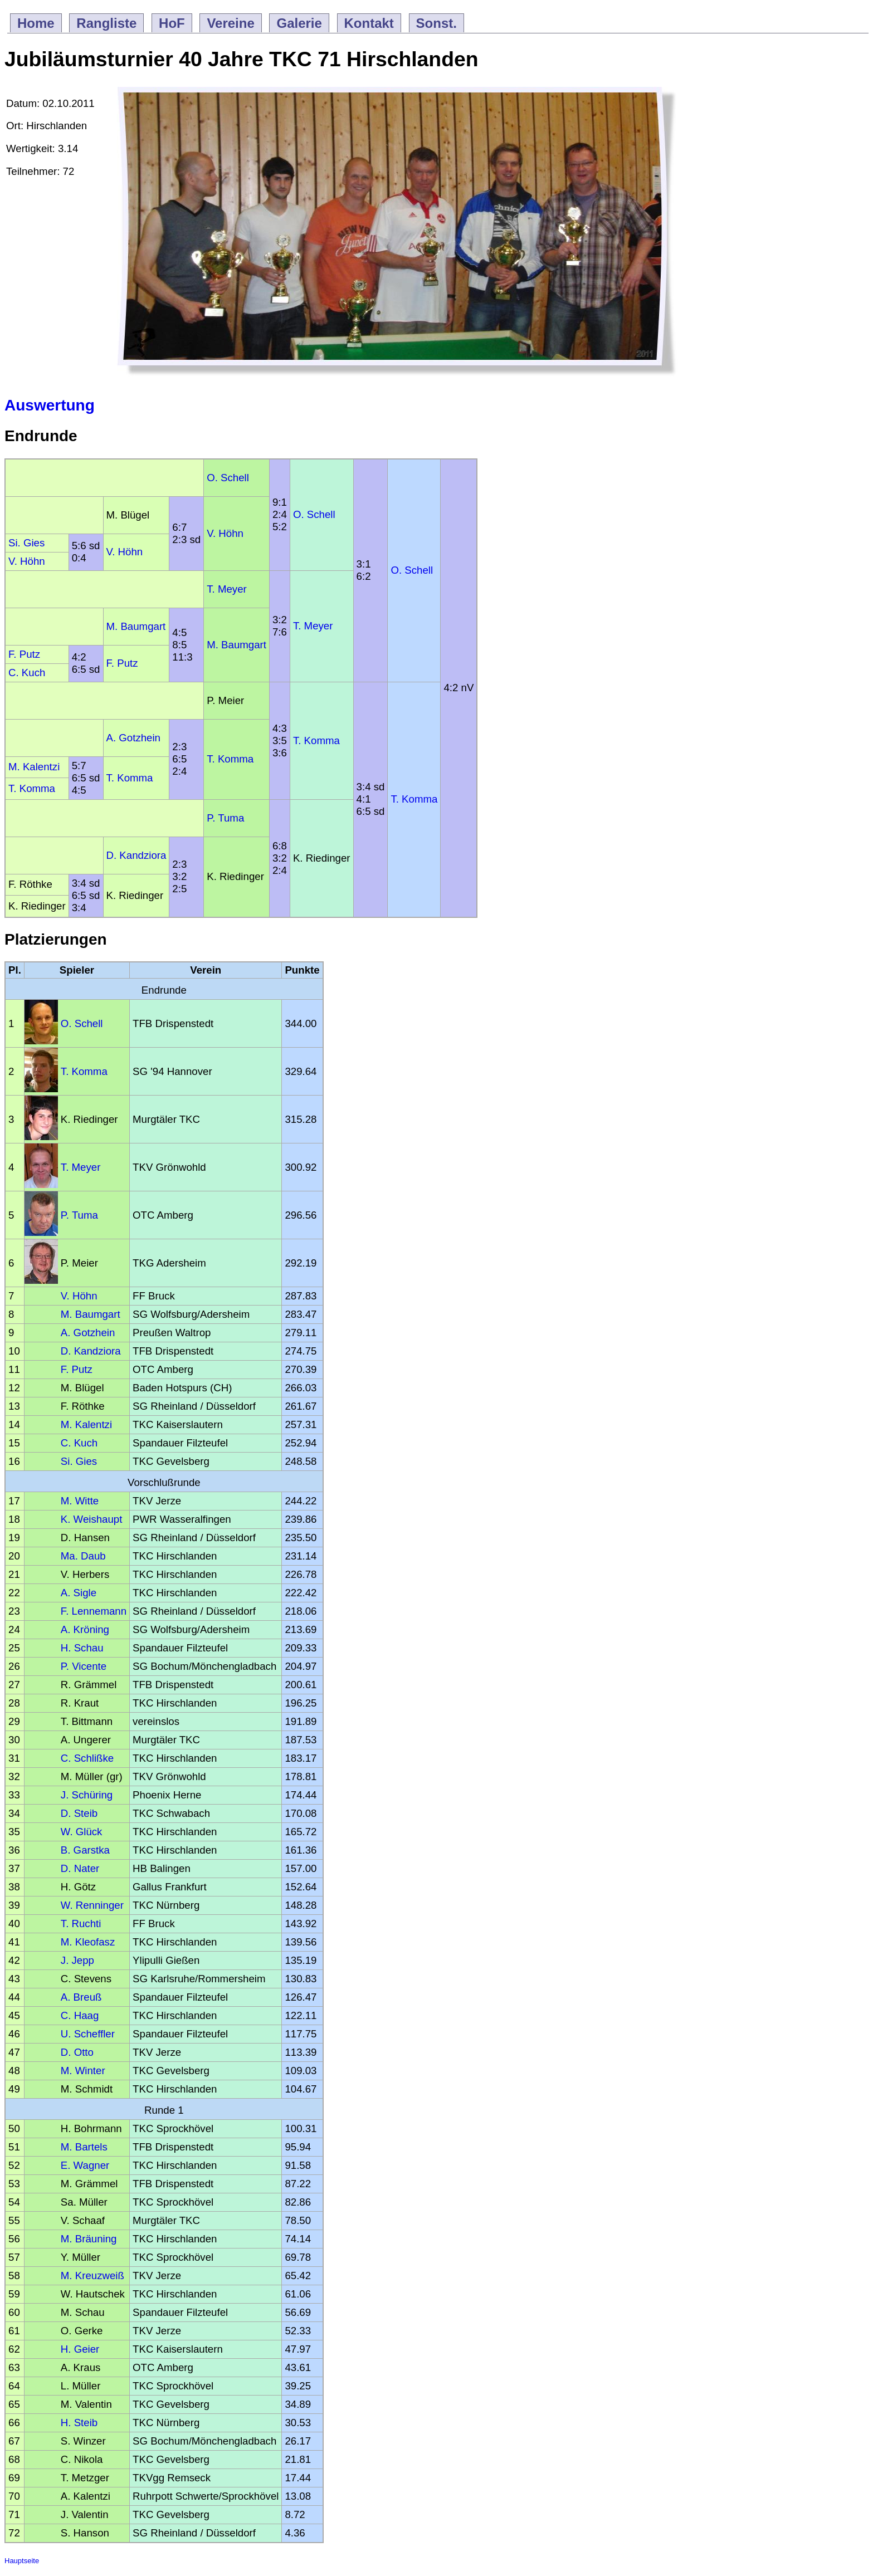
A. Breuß (81, 1997)
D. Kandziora (136, 855)
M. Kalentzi (34, 767)
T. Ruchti (81, 1923)
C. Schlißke (87, 1758)
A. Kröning (85, 1629)
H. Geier (80, 2349)
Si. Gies (26, 543)
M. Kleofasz (88, 1942)
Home (36, 23)
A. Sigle (78, 1593)
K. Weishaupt (92, 1519)
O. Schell (228, 477)
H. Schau (82, 1648)
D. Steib (79, 1813)
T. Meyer (227, 589)
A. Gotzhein (133, 738)
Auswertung (49, 405)
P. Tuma (225, 818)
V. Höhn (225, 533)
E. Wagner (85, 2165)
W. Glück (82, 1831)
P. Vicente (83, 1666)
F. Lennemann (93, 1611)
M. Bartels (84, 2147)
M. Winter (83, 2070)
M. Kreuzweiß (92, 2275)
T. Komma (316, 740)
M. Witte (80, 1501)
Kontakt (369, 23)
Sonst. (436, 23)
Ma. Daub (83, 1556)
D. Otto (77, 2052)
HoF (172, 23)
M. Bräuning (89, 2239)
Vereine (230, 23)
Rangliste (106, 23)
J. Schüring (87, 1795)
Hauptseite (21, 2561)
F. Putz (24, 654)
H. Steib (79, 2422)
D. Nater (80, 1868)
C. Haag (80, 2015)
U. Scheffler (88, 2034)
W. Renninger (92, 1905)
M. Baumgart (136, 626)
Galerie (298, 23)
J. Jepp (77, 1960)
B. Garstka (85, 1850)
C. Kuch (26, 672)
